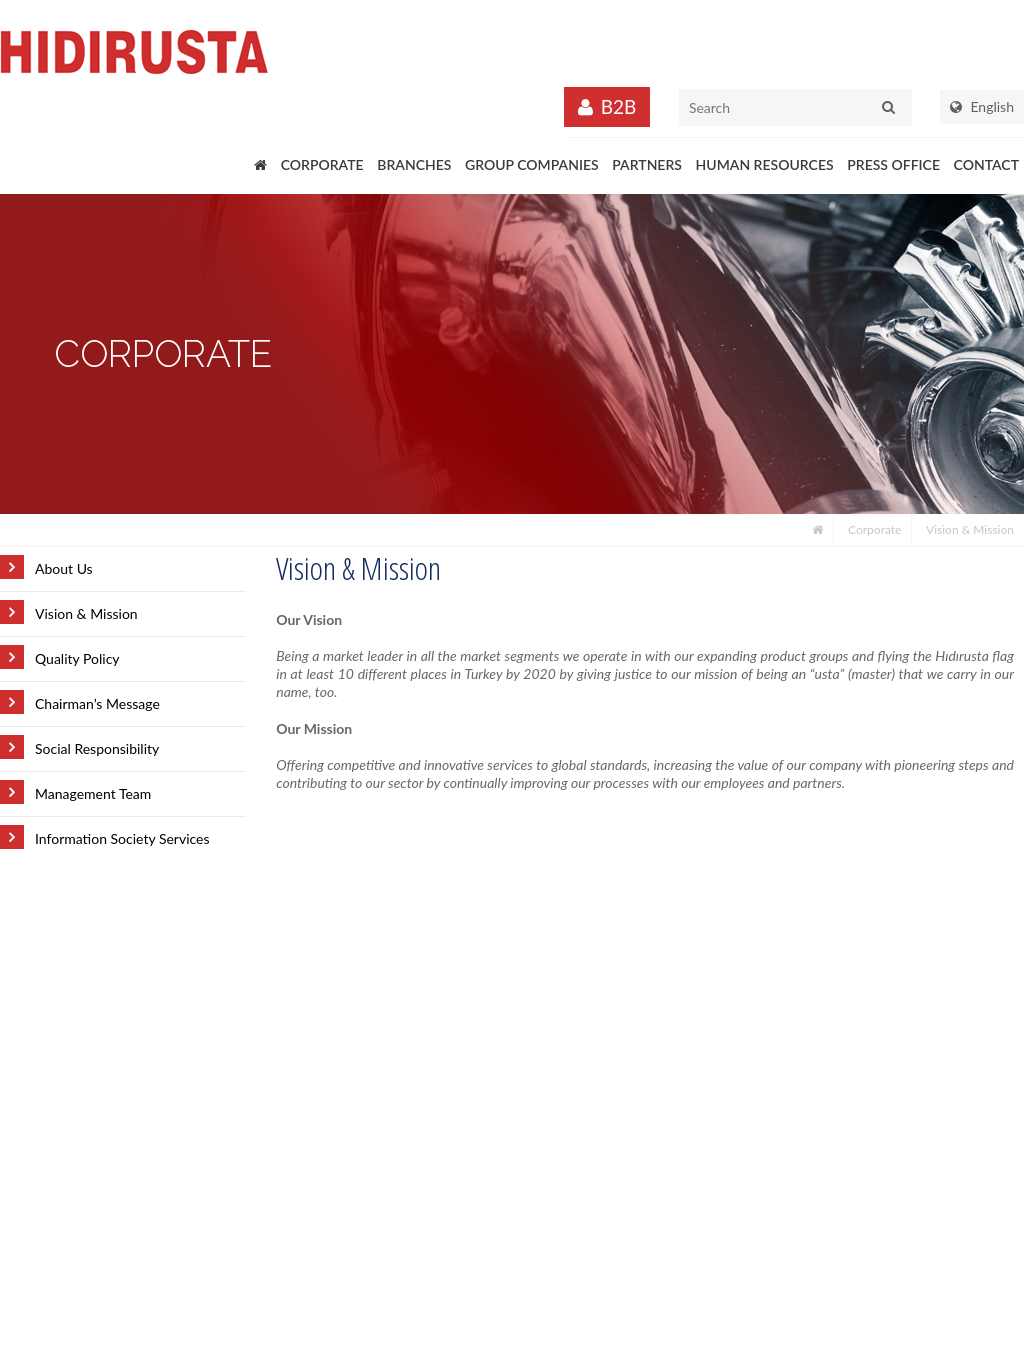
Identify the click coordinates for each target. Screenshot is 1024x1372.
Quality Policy (77, 658)
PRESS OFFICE (893, 164)
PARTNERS (647, 164)
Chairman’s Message (97, 703)
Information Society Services (122, 838)
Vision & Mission (970, 529)
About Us (64, 568)
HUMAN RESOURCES (765, 164)
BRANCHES (414, 164)
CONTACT (986, 164)
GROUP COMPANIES (532, 164)
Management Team (93, 793)
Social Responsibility (97, 748)
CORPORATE (322, 164)
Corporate (874, 529)
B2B (619, 106)
